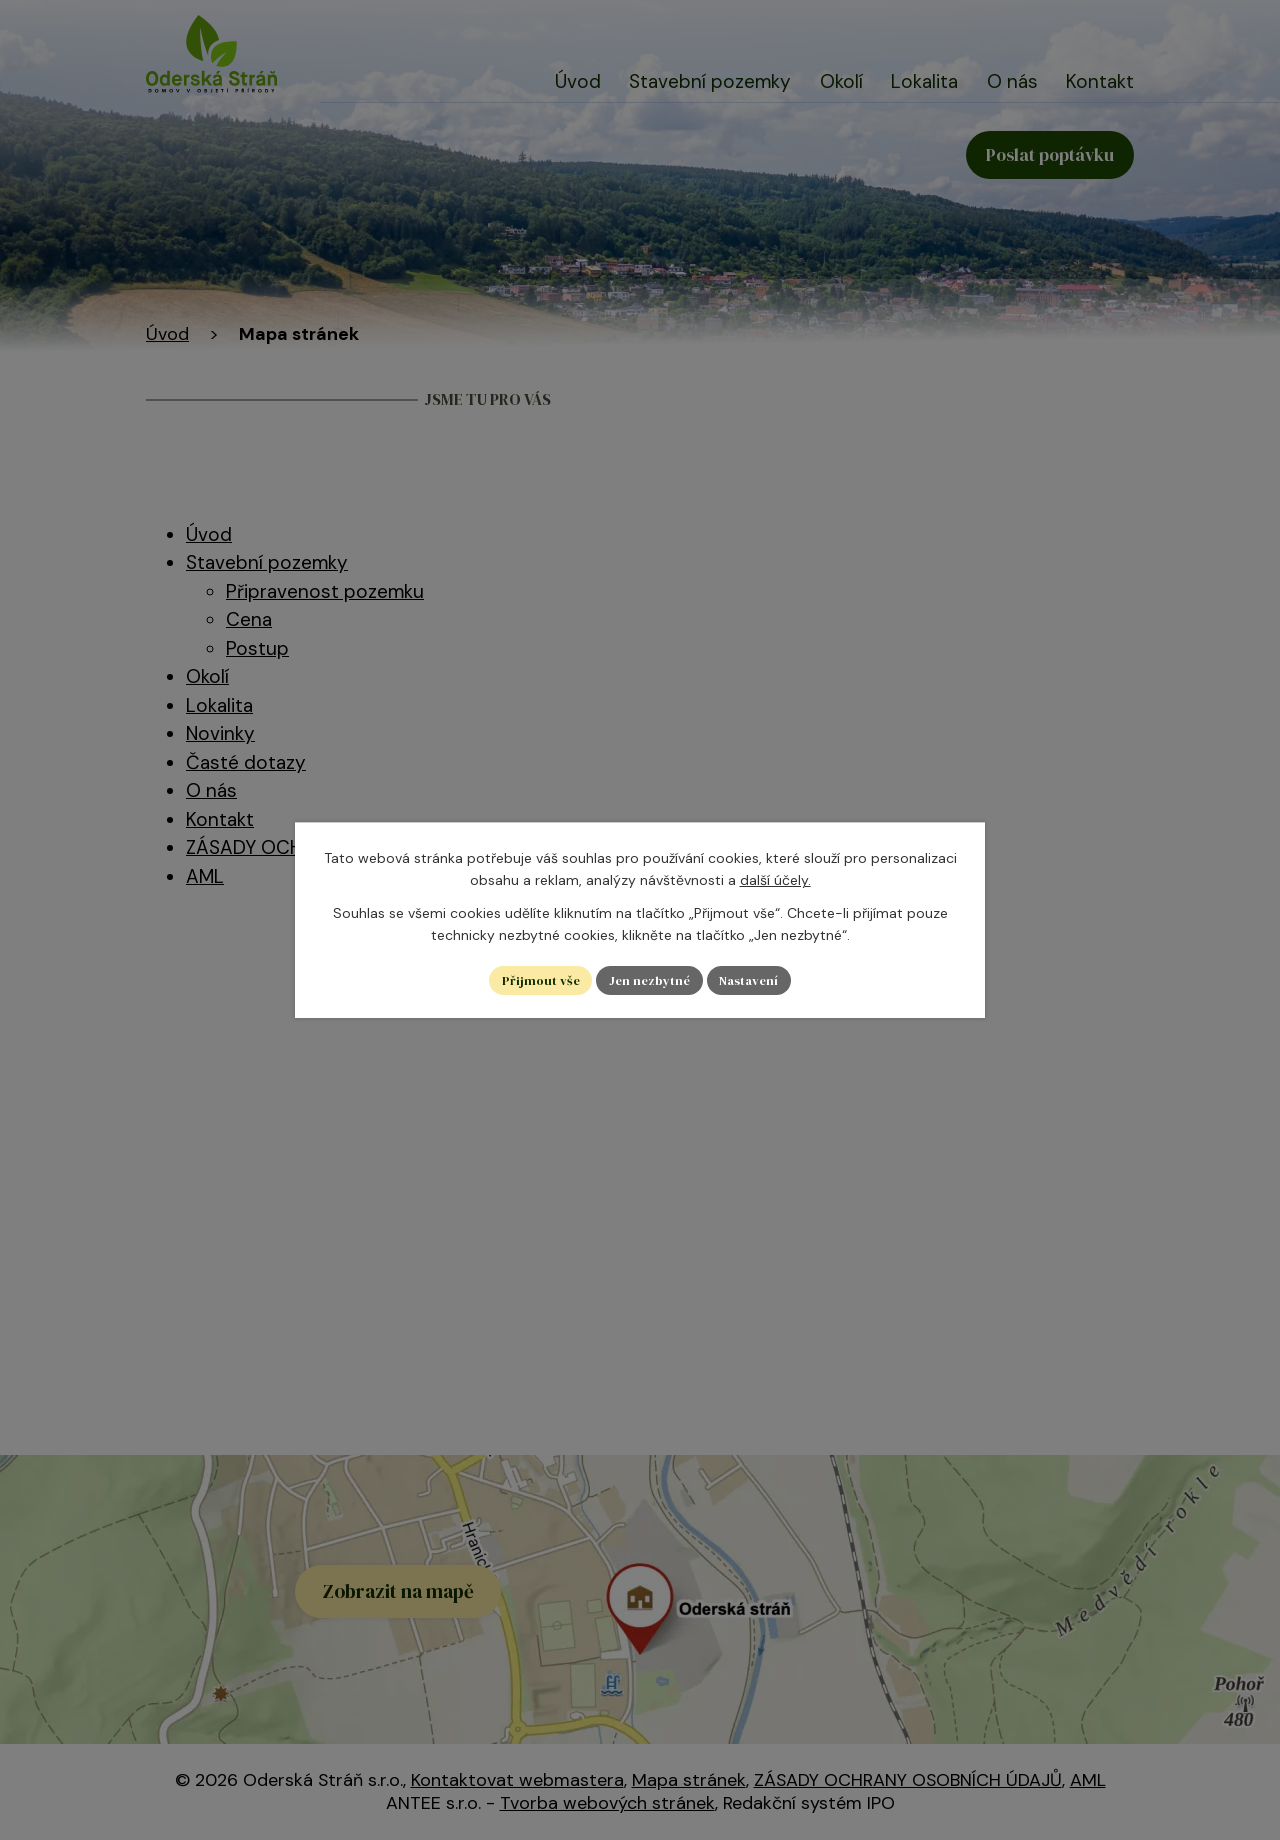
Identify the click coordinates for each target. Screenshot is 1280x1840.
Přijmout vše (532, 980)
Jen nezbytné (648, 980)
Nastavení (756, 980)
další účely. (775, 879)
